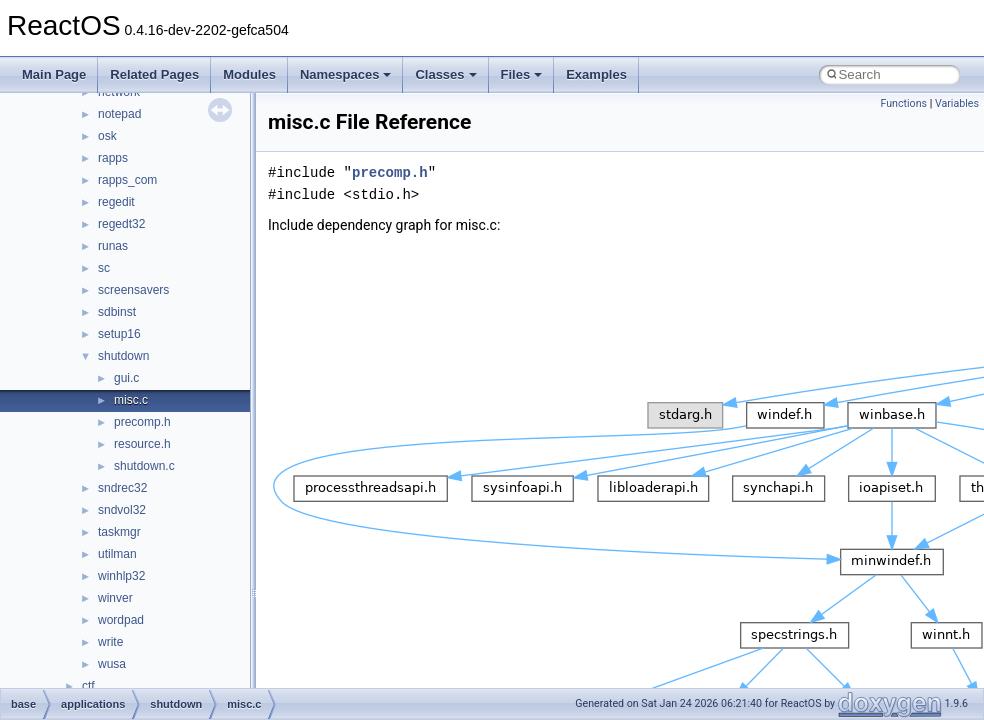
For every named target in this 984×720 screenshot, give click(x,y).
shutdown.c (144, 466)
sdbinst (117, 312)
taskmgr (119, 532)
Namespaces (346, 74)
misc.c (131, 400)
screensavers (133, 290)
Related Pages (154, 74)
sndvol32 (122, 510)
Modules (249, 74)
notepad (119, 114)
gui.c (126, 378)
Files (522, 74)
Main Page (54, 74)
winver (115, 598)
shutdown (123, 356)
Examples (596, 74)
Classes (445, 74)
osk (107, 136)
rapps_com (127, 180)
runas (113, 246)
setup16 (119, 334)
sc (104, 268)
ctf (88, 686)
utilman (117, 554)
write (110, 642)
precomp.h (142, 422)
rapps (113, 158)
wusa (112, 664)
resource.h (142, 444)
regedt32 (121, 224)
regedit (116, 202)
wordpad (121, 620)
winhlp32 (121, 576)
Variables (957, 103)
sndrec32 (122, 488)
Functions (903, 103)
